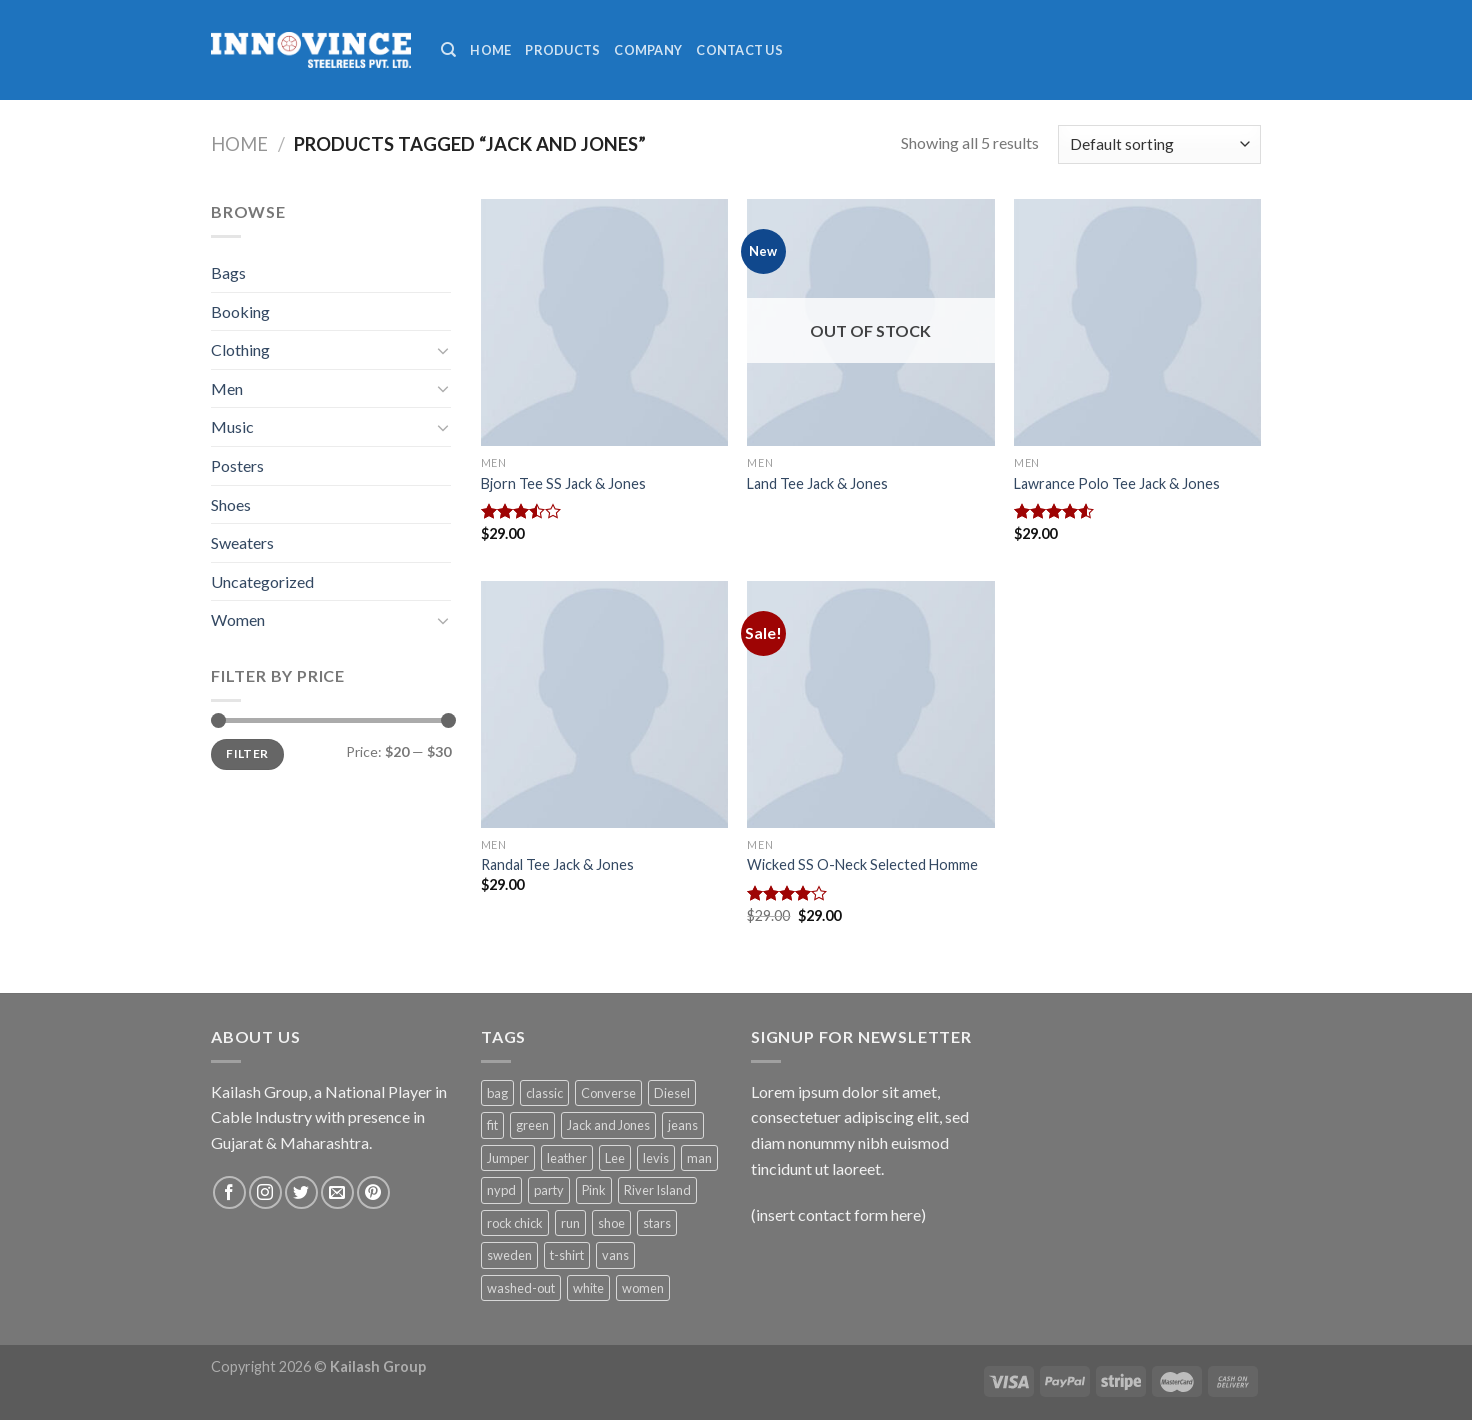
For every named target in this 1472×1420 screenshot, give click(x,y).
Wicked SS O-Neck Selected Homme (862, 864)
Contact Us (739, 50)
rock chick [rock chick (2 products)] (515, 1223)
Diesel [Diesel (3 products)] (672, 1093)
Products (562, 50)
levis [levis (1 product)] (656, 1158)
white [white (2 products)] (588, 1288)
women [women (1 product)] (643, 1288)
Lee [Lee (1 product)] (615, 1158)
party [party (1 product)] (549, 1190)
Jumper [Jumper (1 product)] (508, 1158)
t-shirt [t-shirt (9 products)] (567, 1255)
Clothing (240, 349)
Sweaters (242, 542)
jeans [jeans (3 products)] (683, 1125)
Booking (240, 311)
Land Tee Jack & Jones (817, 483)
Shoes (231, 504)
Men (227, 388)
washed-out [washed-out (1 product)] (521, 1288)
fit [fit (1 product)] (492, 1125)
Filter (247, 753)
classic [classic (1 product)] (544, 1093)
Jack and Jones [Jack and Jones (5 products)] (608, 1125)
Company (648, 50)
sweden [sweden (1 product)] (509, 1255)
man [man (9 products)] (699, 1158)
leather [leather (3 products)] (567, 1158)
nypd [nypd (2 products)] (501, 1190)
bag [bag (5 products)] (497, 1093)
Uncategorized (262, 581)
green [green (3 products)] (532, 1125)
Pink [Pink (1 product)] (594, 1190)
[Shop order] (1159, 144)
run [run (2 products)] (570, 1223)
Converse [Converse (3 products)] (608, 1093)
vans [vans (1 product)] (615, 1255)
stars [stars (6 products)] (657, 1223)
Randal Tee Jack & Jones (557, 864)
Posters (237, 465)
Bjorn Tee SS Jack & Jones (563, 483)
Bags (228, 272)
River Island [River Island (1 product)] (657, 1190)
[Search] (448, 50)
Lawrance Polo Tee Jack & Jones (1117, 483)
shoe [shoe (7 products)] (611, 1223)
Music (232, 426)
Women (238, 619)
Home (490, 50)
